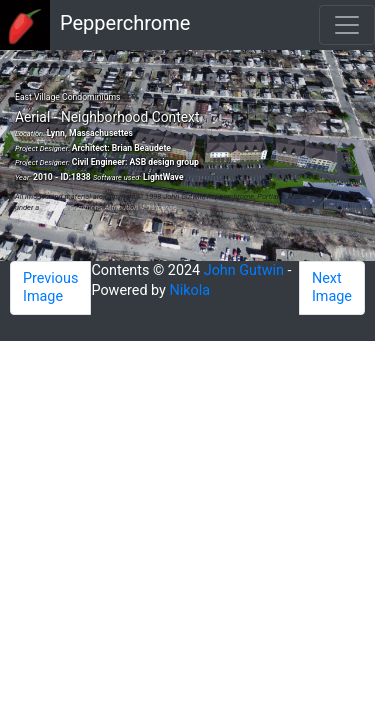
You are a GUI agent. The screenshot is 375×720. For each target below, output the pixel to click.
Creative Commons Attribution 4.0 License (109, 207)
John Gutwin (244, 270)
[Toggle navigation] (347, 25)
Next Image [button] (332, 287)
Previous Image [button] (50, 287)
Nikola (190, 290)
